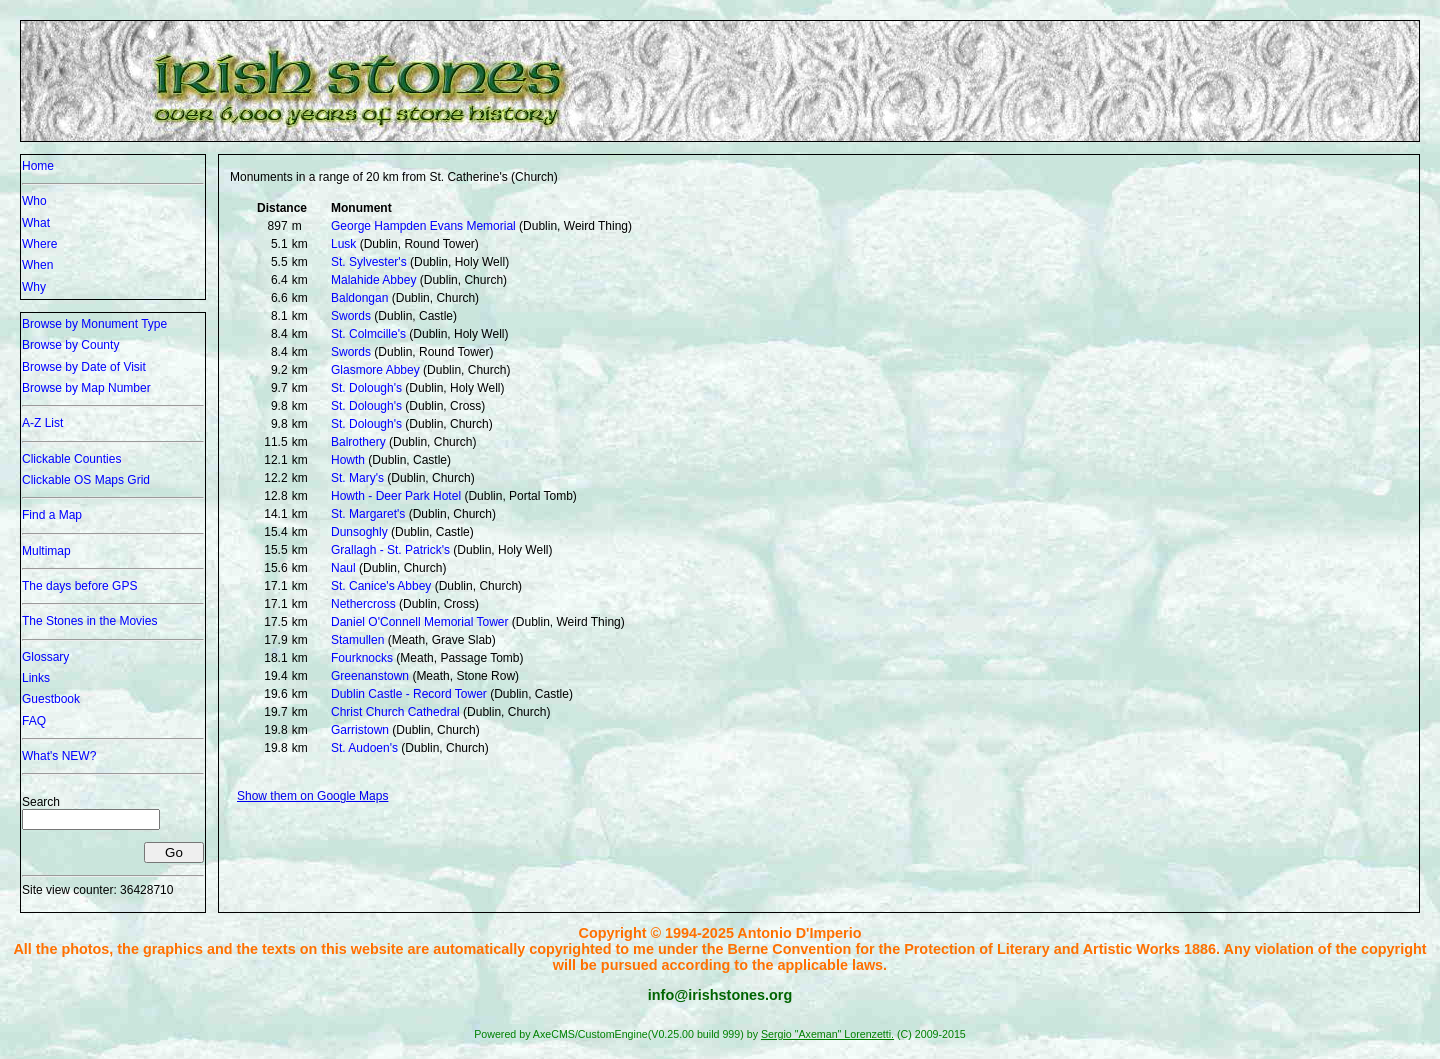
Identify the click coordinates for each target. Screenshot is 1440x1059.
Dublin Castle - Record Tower (409, 694)
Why (34, 287)
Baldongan (359, 298)
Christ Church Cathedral (395, 712)
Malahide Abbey (373, 280)
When (37, 265)
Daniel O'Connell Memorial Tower (419, 622)
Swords (351, 316)
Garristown (360, 730)
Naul (343, 568)
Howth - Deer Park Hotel (396, 496)
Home (38, 166)
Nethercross (363, 604)
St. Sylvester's (369, 262)
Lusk (343, 244)
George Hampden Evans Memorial (423, 226)
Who (34, 201)
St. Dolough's (366, 388)
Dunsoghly (359, 532)
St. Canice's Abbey (381, 586)
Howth (348, 460)
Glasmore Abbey (375, 370)
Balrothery (358, 442)
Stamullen (357, 640)
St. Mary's (357, 478)
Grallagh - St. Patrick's (390, 550)
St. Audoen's (364, 748)
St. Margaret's (368, 514)
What (36, 223)
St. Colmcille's (368, 334)
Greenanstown (370, 676)
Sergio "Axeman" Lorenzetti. (827, 1034)
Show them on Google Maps (312, 796)
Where (39, 244)
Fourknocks (362, 658)
